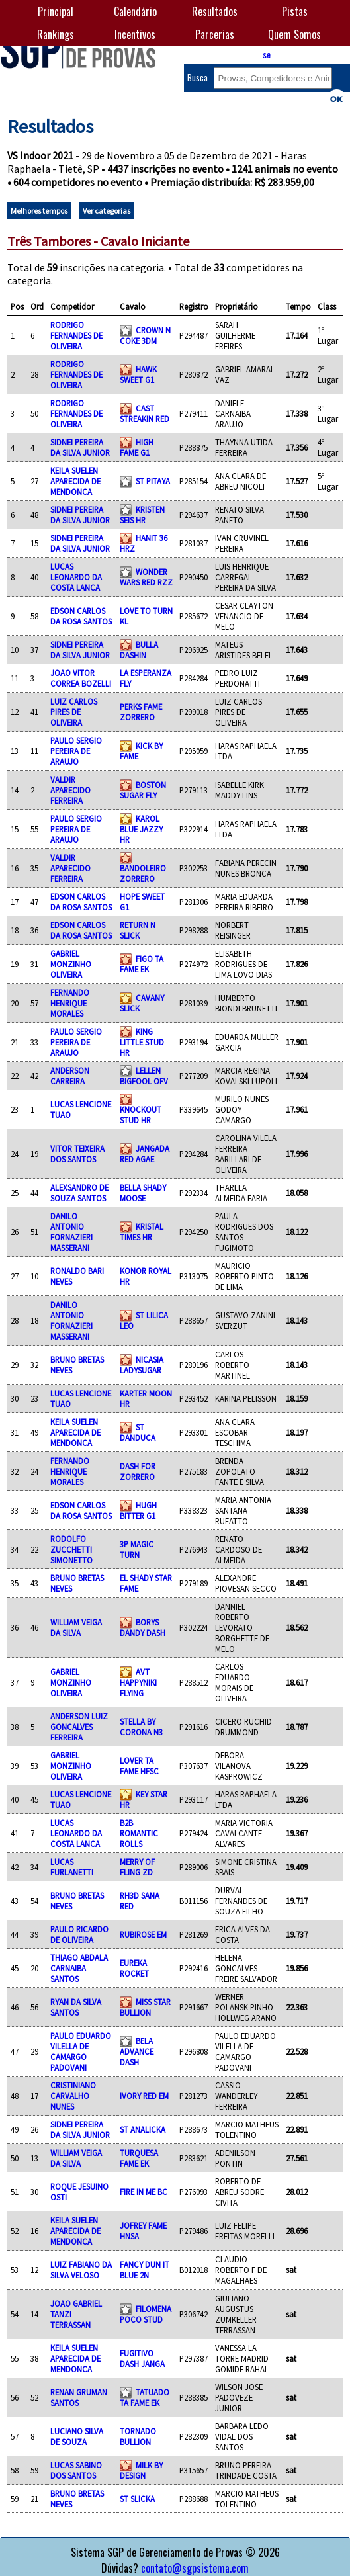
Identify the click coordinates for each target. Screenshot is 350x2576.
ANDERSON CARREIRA (69, 1075)
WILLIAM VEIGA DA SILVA (76, 1627)
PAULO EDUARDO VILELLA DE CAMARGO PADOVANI (80, 2051)
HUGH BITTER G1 (138, 1510)
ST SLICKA (137, 2498)
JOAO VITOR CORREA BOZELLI (80, 678)
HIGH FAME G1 (136, 447)
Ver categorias (106, 211)
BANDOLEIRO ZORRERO (143, 873)
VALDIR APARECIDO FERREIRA (70, 790)
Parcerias (214, 34)
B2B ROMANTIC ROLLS (139, 1833)
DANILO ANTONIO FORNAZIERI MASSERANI (71, 1232)
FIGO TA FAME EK (141, 963)
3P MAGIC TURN (136, 1549)
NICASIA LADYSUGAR (141, 1364)
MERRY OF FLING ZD (137, 1866)
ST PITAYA (153, 481)
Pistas (295, 11)
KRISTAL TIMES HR (141, 1231)
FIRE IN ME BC (143, 2191)
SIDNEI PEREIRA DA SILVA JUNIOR (80, 447)
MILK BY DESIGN (141, 2470)
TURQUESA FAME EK (139, 2157)
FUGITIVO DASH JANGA (142, 2358)
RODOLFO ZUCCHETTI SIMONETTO (71, 1549)
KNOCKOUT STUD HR (140, 1114)
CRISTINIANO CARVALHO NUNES (73, 2096)
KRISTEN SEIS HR (142, 514)
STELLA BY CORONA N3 (141, 1726)
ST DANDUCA (137, 1432)
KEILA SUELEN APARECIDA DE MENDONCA (75, 481)
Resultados (215, 11)
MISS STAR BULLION (145, 2007)
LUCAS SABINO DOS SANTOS (76, 2470)
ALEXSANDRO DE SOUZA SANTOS (79, 1192)
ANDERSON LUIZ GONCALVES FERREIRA (79, 1726)
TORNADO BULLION (138, 2436)
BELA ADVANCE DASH (136, 2051)
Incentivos (134, 34)
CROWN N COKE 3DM (145, 335)
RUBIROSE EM (143, 1934)
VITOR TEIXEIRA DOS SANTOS (77, 1153)
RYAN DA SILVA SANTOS (75, 2007)
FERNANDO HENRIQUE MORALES (69, 1003)
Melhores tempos (39, 211)
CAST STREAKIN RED (144, 413)
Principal (55, 11)
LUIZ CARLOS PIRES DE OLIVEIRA (73, 712)
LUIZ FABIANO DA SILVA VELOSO (81, 2269)
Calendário (135, 11)
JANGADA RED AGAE (144, 1153)
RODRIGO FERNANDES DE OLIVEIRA (76, 335)
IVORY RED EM (144, 2095)
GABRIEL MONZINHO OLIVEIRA (70, 964)
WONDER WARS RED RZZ (146, 576)
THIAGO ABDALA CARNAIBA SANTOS (79, 1968)
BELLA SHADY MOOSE (143, 1192)
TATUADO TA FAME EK (144, 2397)
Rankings (55, 34)
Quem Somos (294, 34)
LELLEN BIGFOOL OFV (144, 1075)
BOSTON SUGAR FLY (143, 789)
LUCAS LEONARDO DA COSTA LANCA (76, 577)
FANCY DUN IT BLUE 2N (144, 2269)
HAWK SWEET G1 (138, 374)
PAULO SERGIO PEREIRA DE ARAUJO (76, 751)
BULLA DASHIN (139, 649)
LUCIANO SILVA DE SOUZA (76, 2436)
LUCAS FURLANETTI (71, 1866)
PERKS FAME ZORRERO (141, 711)
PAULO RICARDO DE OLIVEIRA (79, 1934)
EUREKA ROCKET (134, 1968)
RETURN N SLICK (137, 930)
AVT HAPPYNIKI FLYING (138, 1682)
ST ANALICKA (142, 2129)
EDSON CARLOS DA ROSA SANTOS (81, 615)
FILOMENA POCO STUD (145, 2314)
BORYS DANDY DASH (142, 1627)
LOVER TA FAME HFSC (139, 1765)
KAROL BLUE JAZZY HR (141, 829)
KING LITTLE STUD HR (142, 1042)
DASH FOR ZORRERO (137, 1471)
